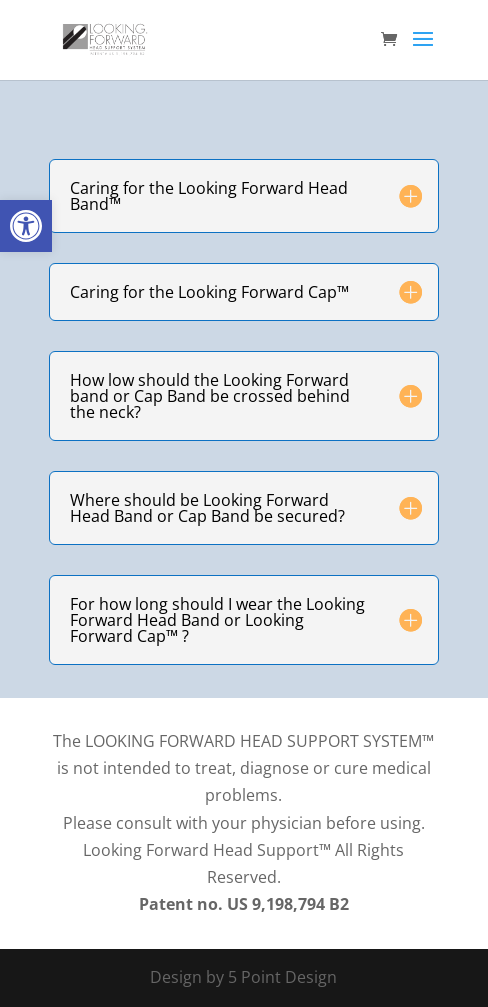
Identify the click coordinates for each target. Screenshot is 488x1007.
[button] (26, 226)
